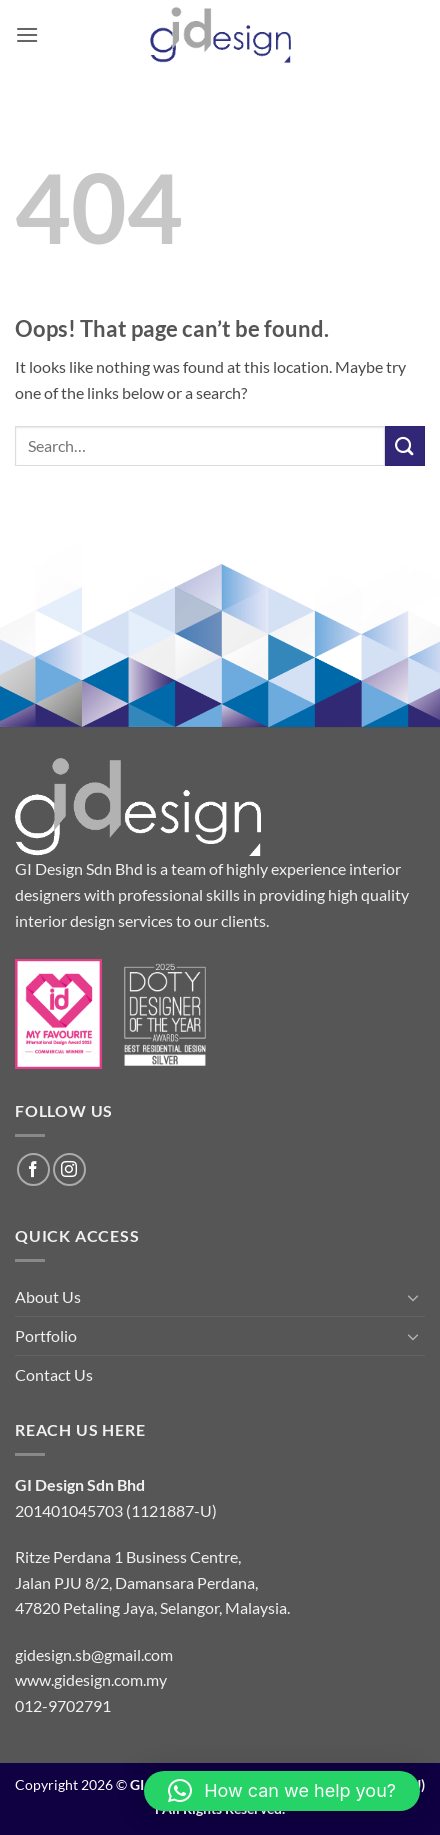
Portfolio (46, 1335)
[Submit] (405, 445)
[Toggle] (413, 1297)
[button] (27, 34)
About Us (48, 1296)
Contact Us (54, 1374)
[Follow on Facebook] (33, 1169)
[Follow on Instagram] (69, 1169)
